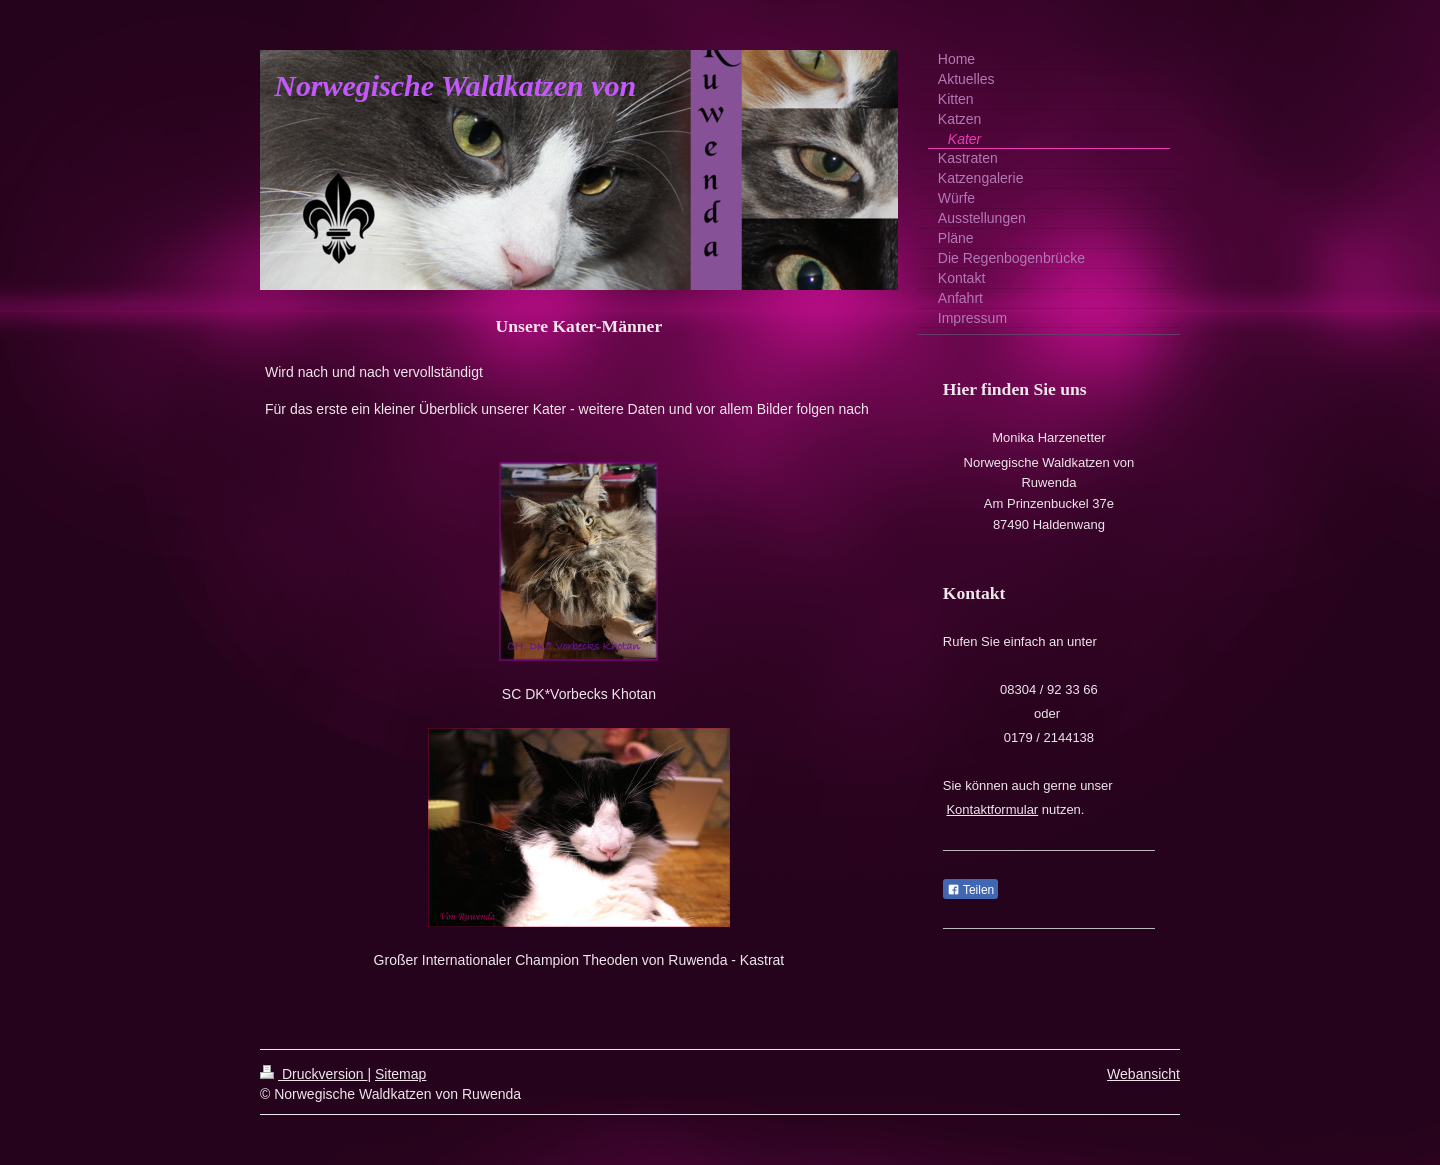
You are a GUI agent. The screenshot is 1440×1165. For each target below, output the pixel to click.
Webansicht (1143, 1074)
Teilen (970, 890)
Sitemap (400, 1074)
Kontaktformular (992, 809)
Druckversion (313, 1074)
